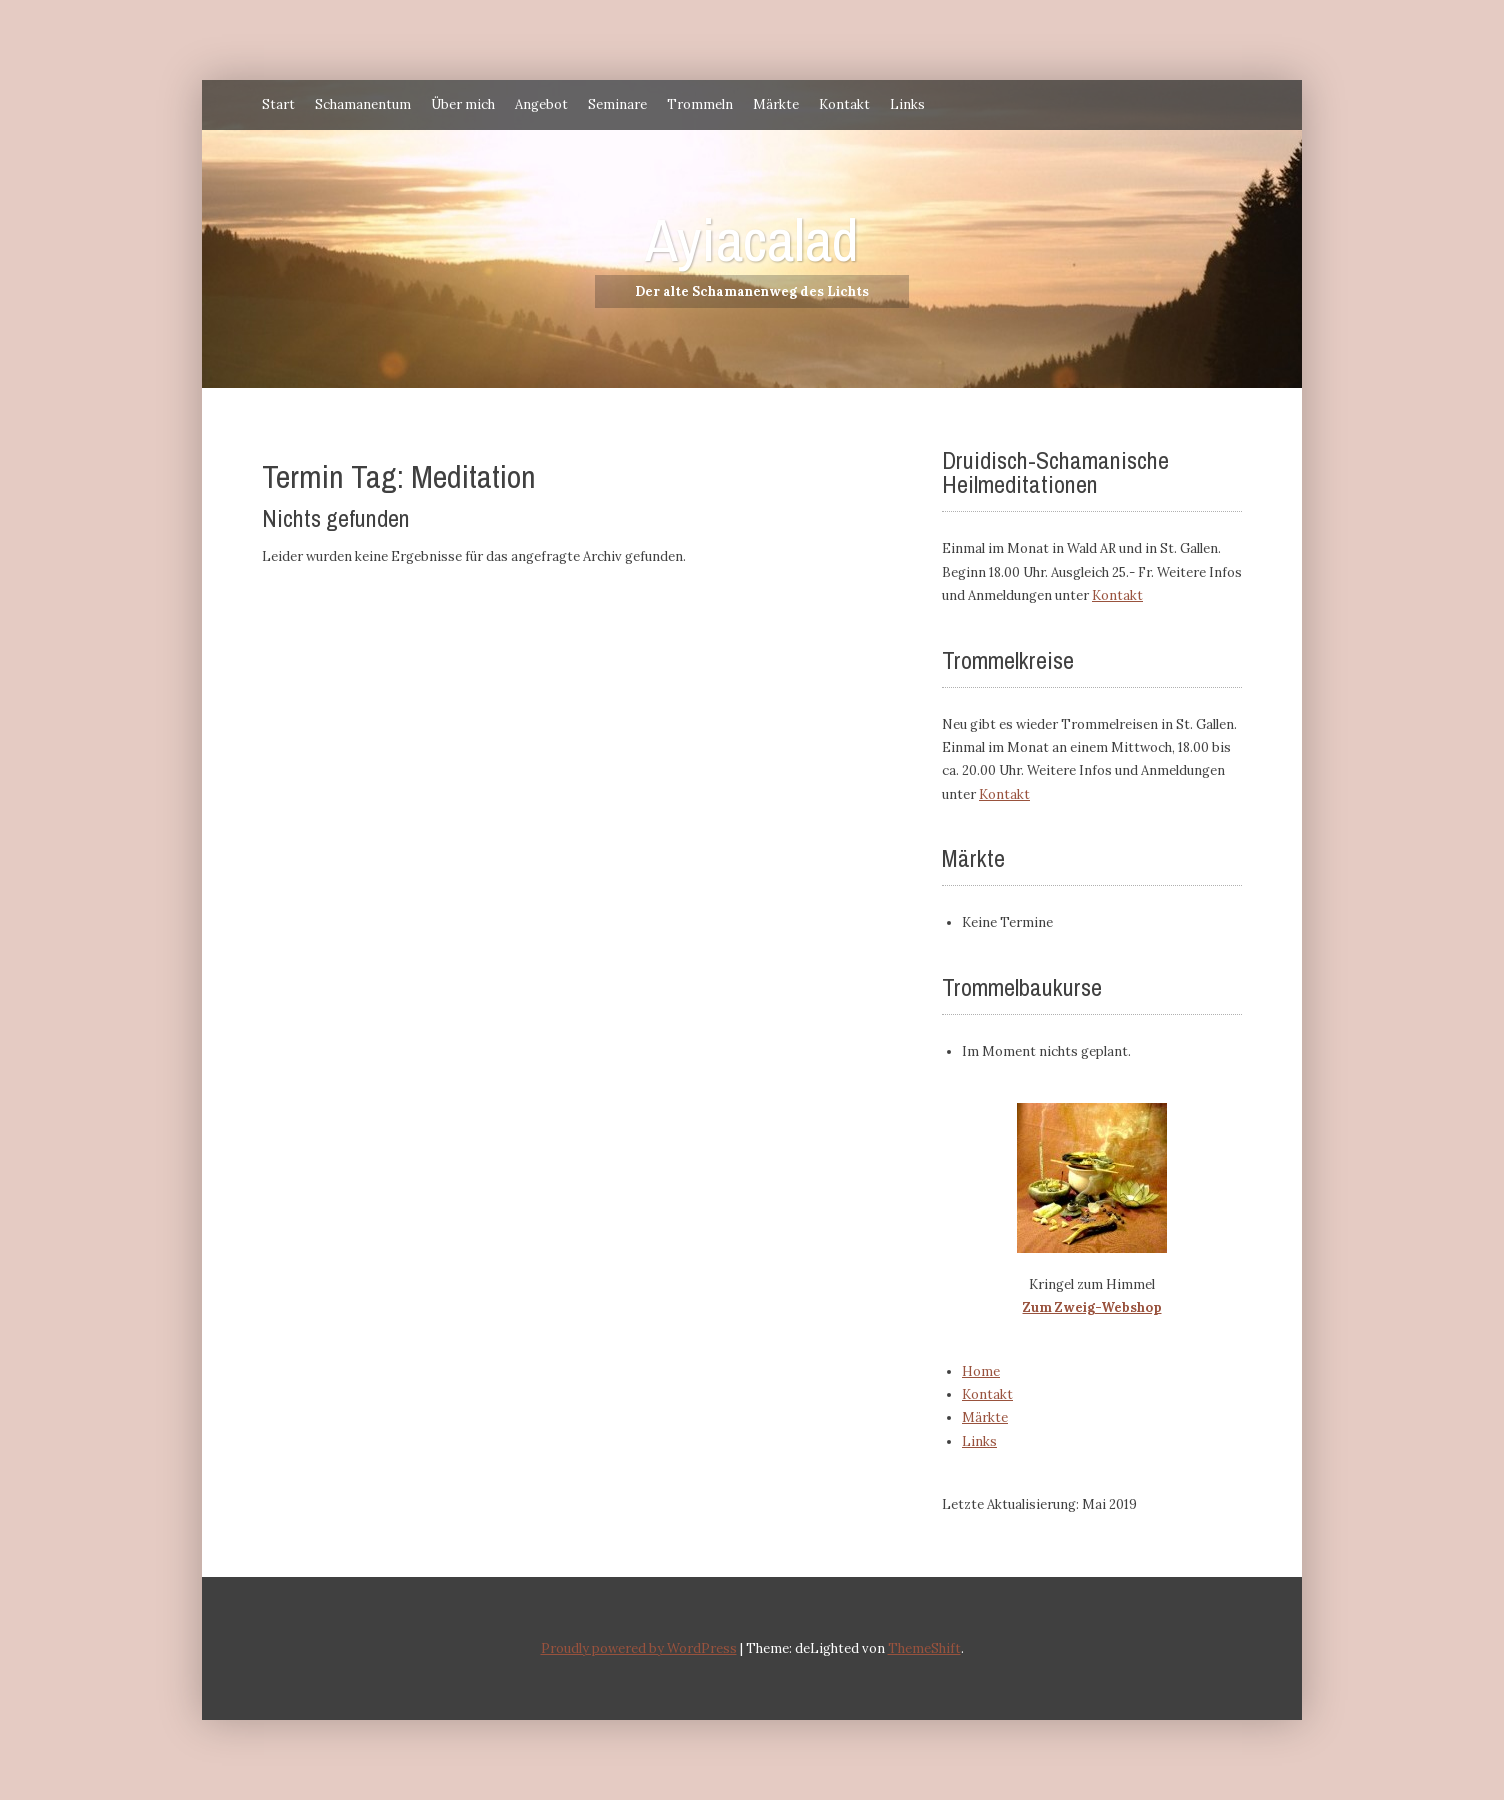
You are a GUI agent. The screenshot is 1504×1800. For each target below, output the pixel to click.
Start (278, 104)
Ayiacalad (752, 239)
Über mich (463, 104)
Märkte (776, 104)
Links (907, 104)
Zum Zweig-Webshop (1092, 1307)
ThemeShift (924, 1648)
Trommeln (700, 104)
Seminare (617, 104)
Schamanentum (363, 104)
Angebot (541, 104)
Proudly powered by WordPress (639, 1648)
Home (981, 1371)
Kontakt (844, 104)
